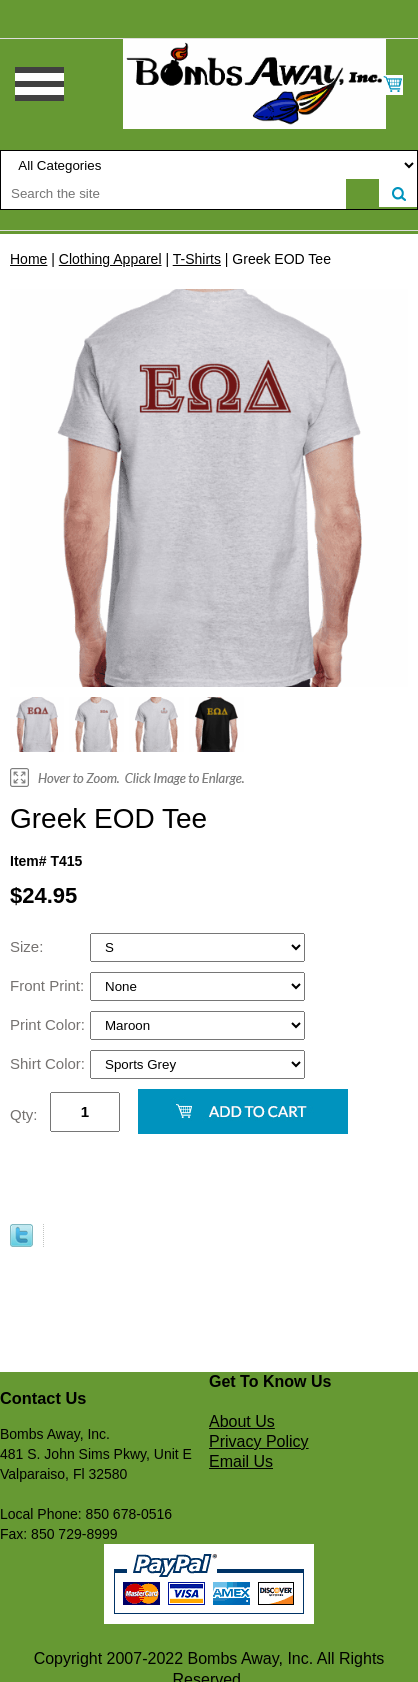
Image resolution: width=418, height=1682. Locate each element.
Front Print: (49, 985)
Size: (29, 946)
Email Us (241, 1461)
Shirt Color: (49, 1063)
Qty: (24, 1114)
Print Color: (49, 1024)
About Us (242, 1421)
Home (28, 259)
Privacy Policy (259, 1441)
